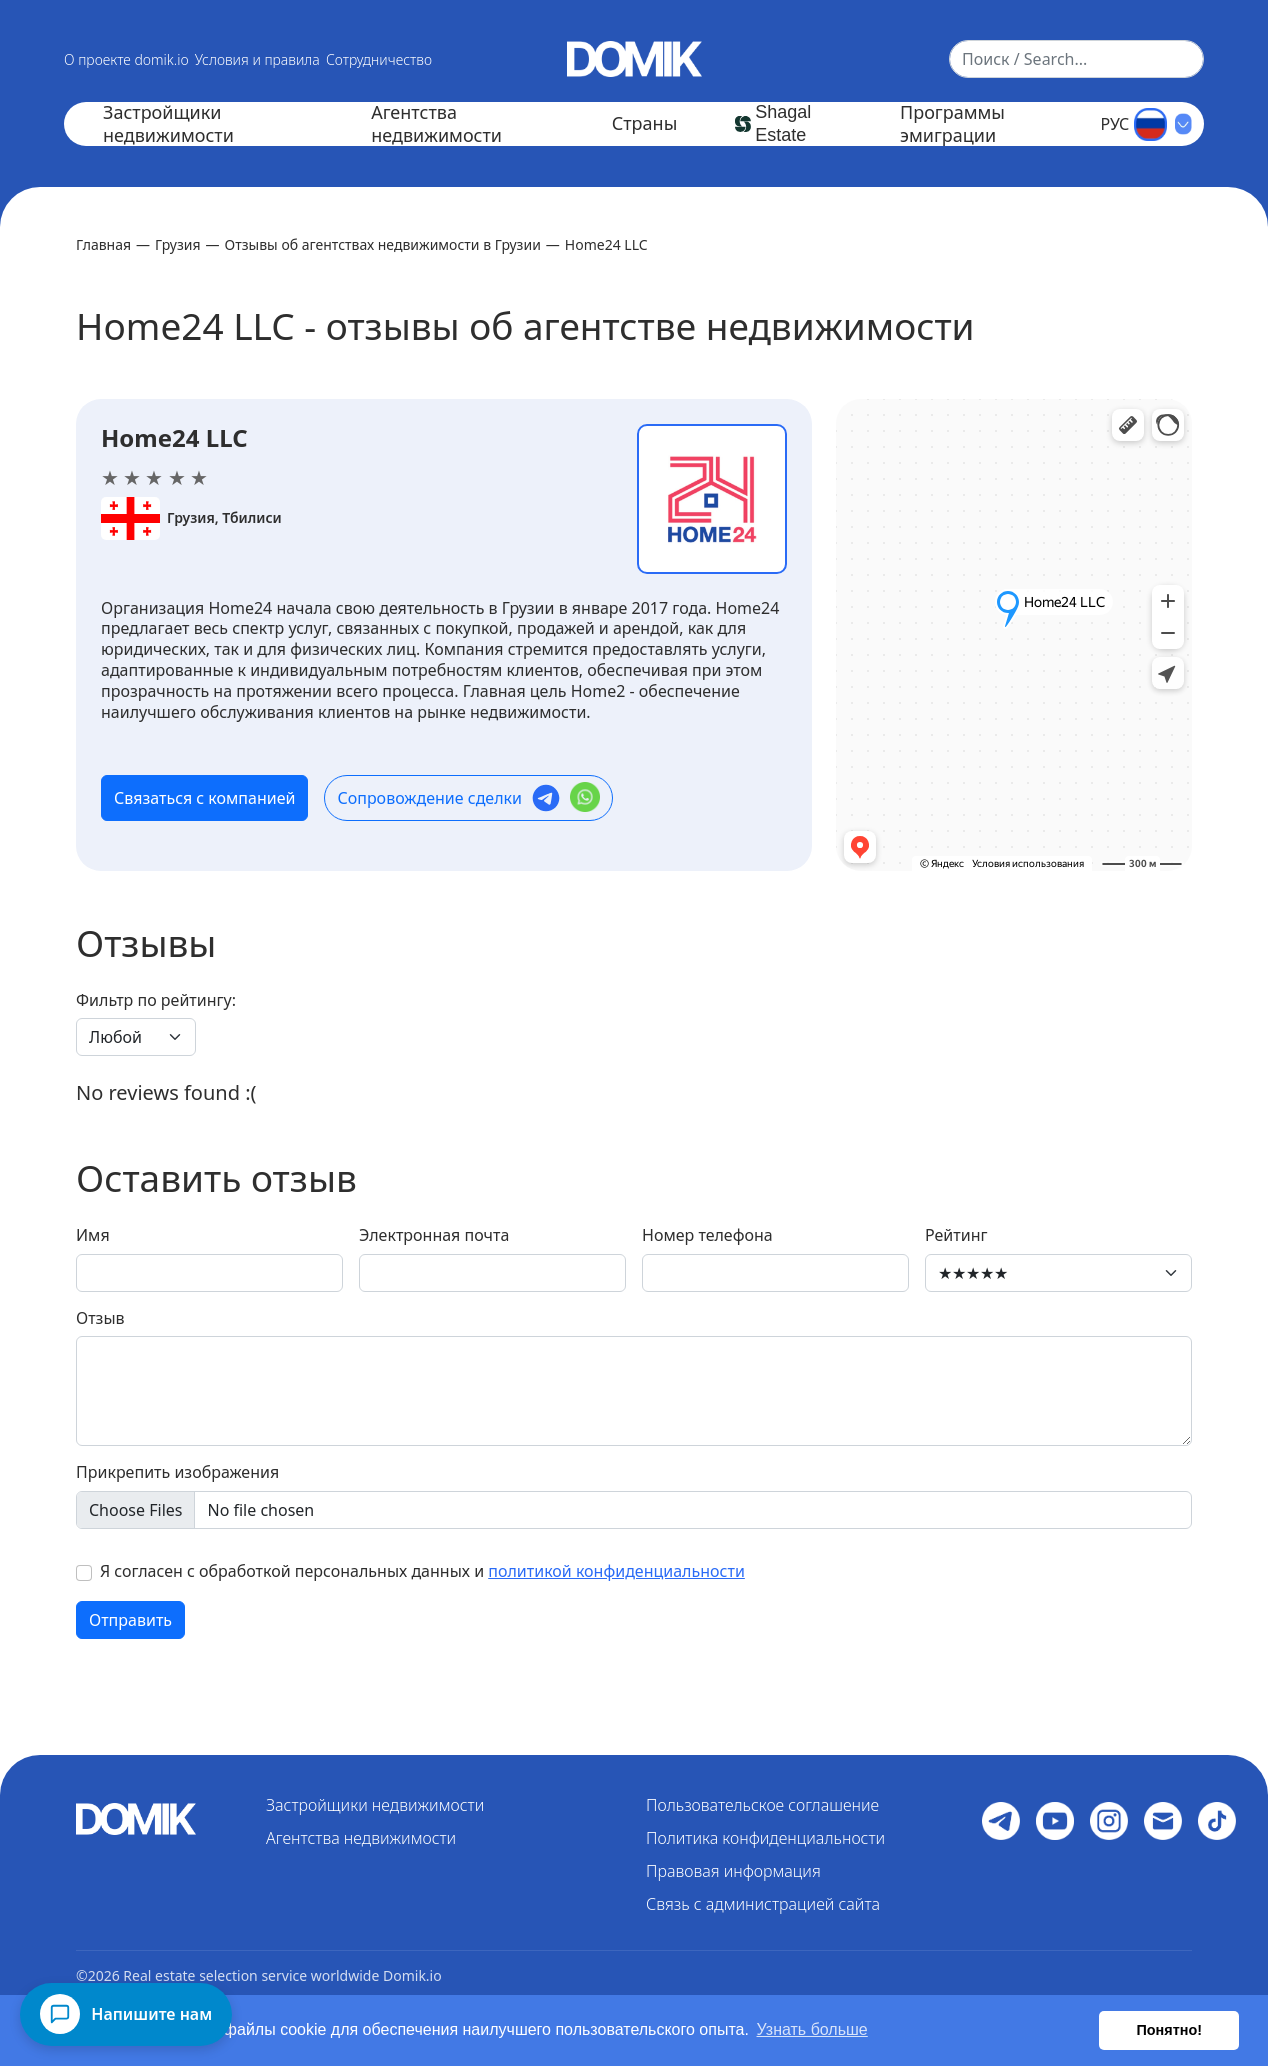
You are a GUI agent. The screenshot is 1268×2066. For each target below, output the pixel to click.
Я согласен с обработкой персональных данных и (422, 1571)
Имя (93, 1235)
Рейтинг (956, 1235)
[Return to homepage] (634, 57)
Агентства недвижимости (436, 124)
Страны (645, 123)
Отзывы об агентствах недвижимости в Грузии (383, 244)
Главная (103, 244)
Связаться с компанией (204, 798)
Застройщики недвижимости (168, 124)
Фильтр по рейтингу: (156, 1000)
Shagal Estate (783, 123)
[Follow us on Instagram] (1109, 1821)
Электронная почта (434, 1235)
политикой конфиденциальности (616, 1571)
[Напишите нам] (126, 2014)
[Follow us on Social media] (1001, 1821)
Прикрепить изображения (177, 1472)
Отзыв (100, 1318)
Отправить (130, 1620)
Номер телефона (707, 1235)
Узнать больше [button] (812, 2029)
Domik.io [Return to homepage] (412, 1975)
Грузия (178, 244)
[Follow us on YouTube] (1055, 1821)
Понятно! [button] (1169, 2030)
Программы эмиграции (952, 124)
